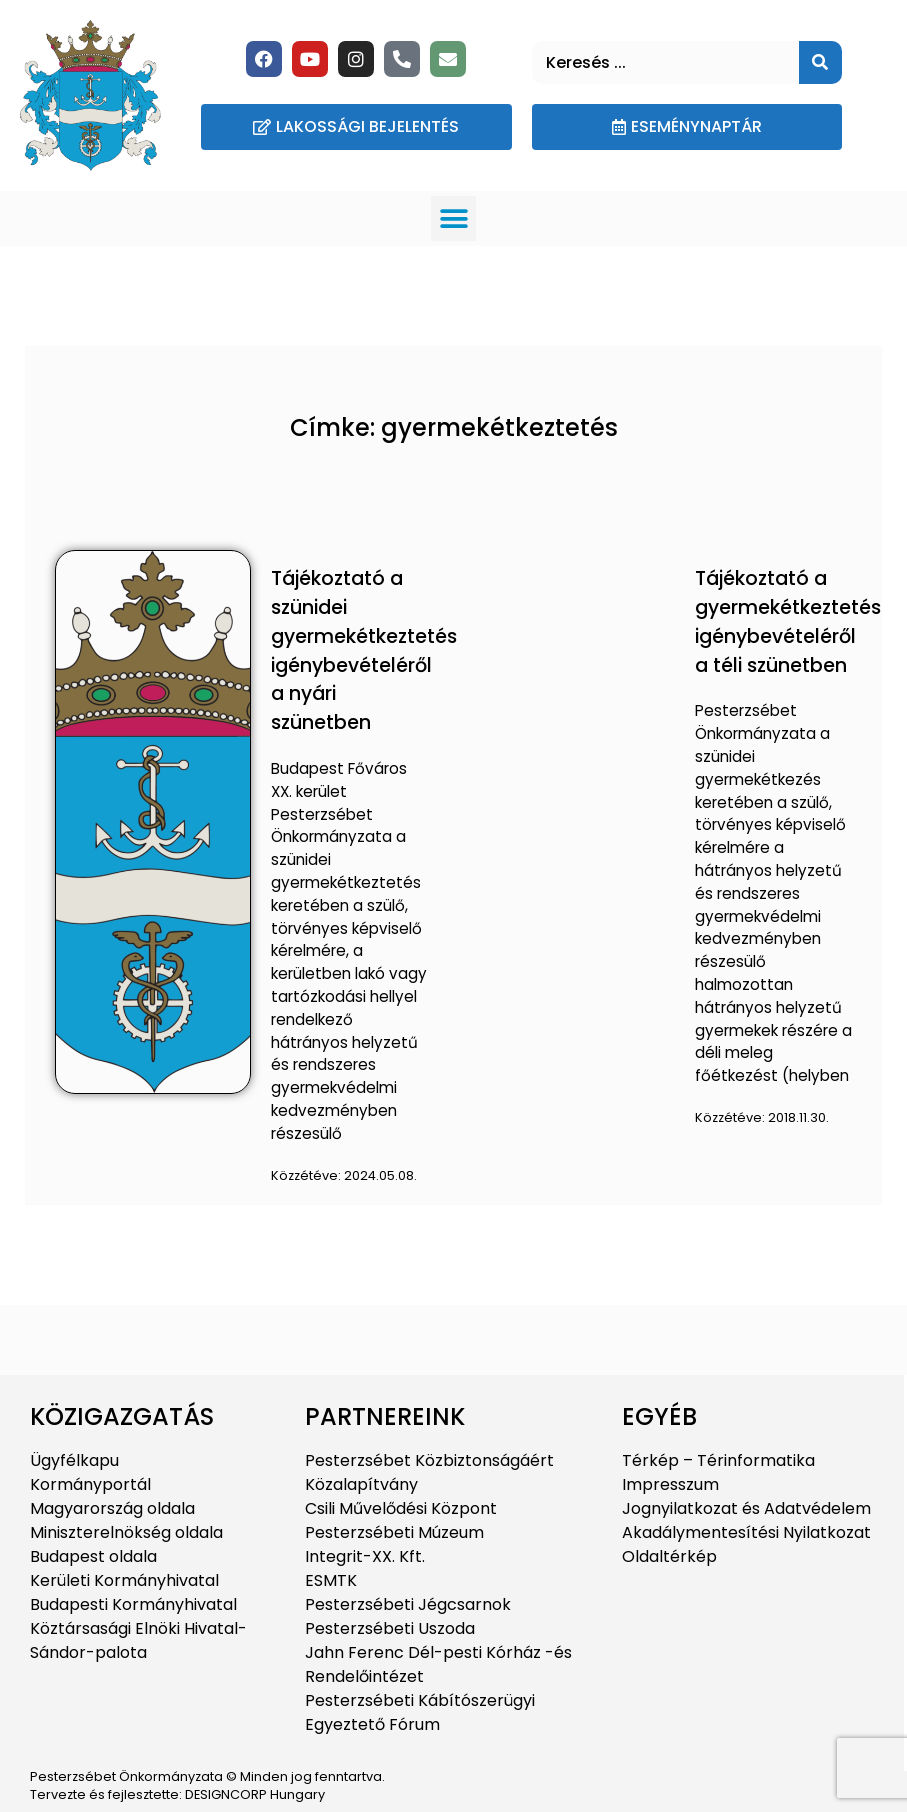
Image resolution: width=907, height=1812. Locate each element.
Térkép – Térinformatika (718, 1460)
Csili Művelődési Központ (401, 1508)
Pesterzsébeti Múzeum (394, 1532)
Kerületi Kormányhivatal (124, 1580)
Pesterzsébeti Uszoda (390, 1628)
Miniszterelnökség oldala (126, 1532)
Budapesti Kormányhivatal (133, 1604)
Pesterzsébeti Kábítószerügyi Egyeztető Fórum (420, 1712)
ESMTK (331, 1580)
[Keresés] (820, 62)
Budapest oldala (93, 1556)
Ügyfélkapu (74, 1460)
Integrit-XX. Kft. (365, 1556)
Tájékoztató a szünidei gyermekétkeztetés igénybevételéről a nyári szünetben (364, 650)
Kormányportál (90, 1484)
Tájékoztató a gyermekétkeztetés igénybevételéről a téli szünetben (788, 621)
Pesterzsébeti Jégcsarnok (408, 1604)
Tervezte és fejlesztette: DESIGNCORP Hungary (177, 1794)
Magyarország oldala (112, 1508)
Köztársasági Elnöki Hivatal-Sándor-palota (138, 1640)
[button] (453, 218)
